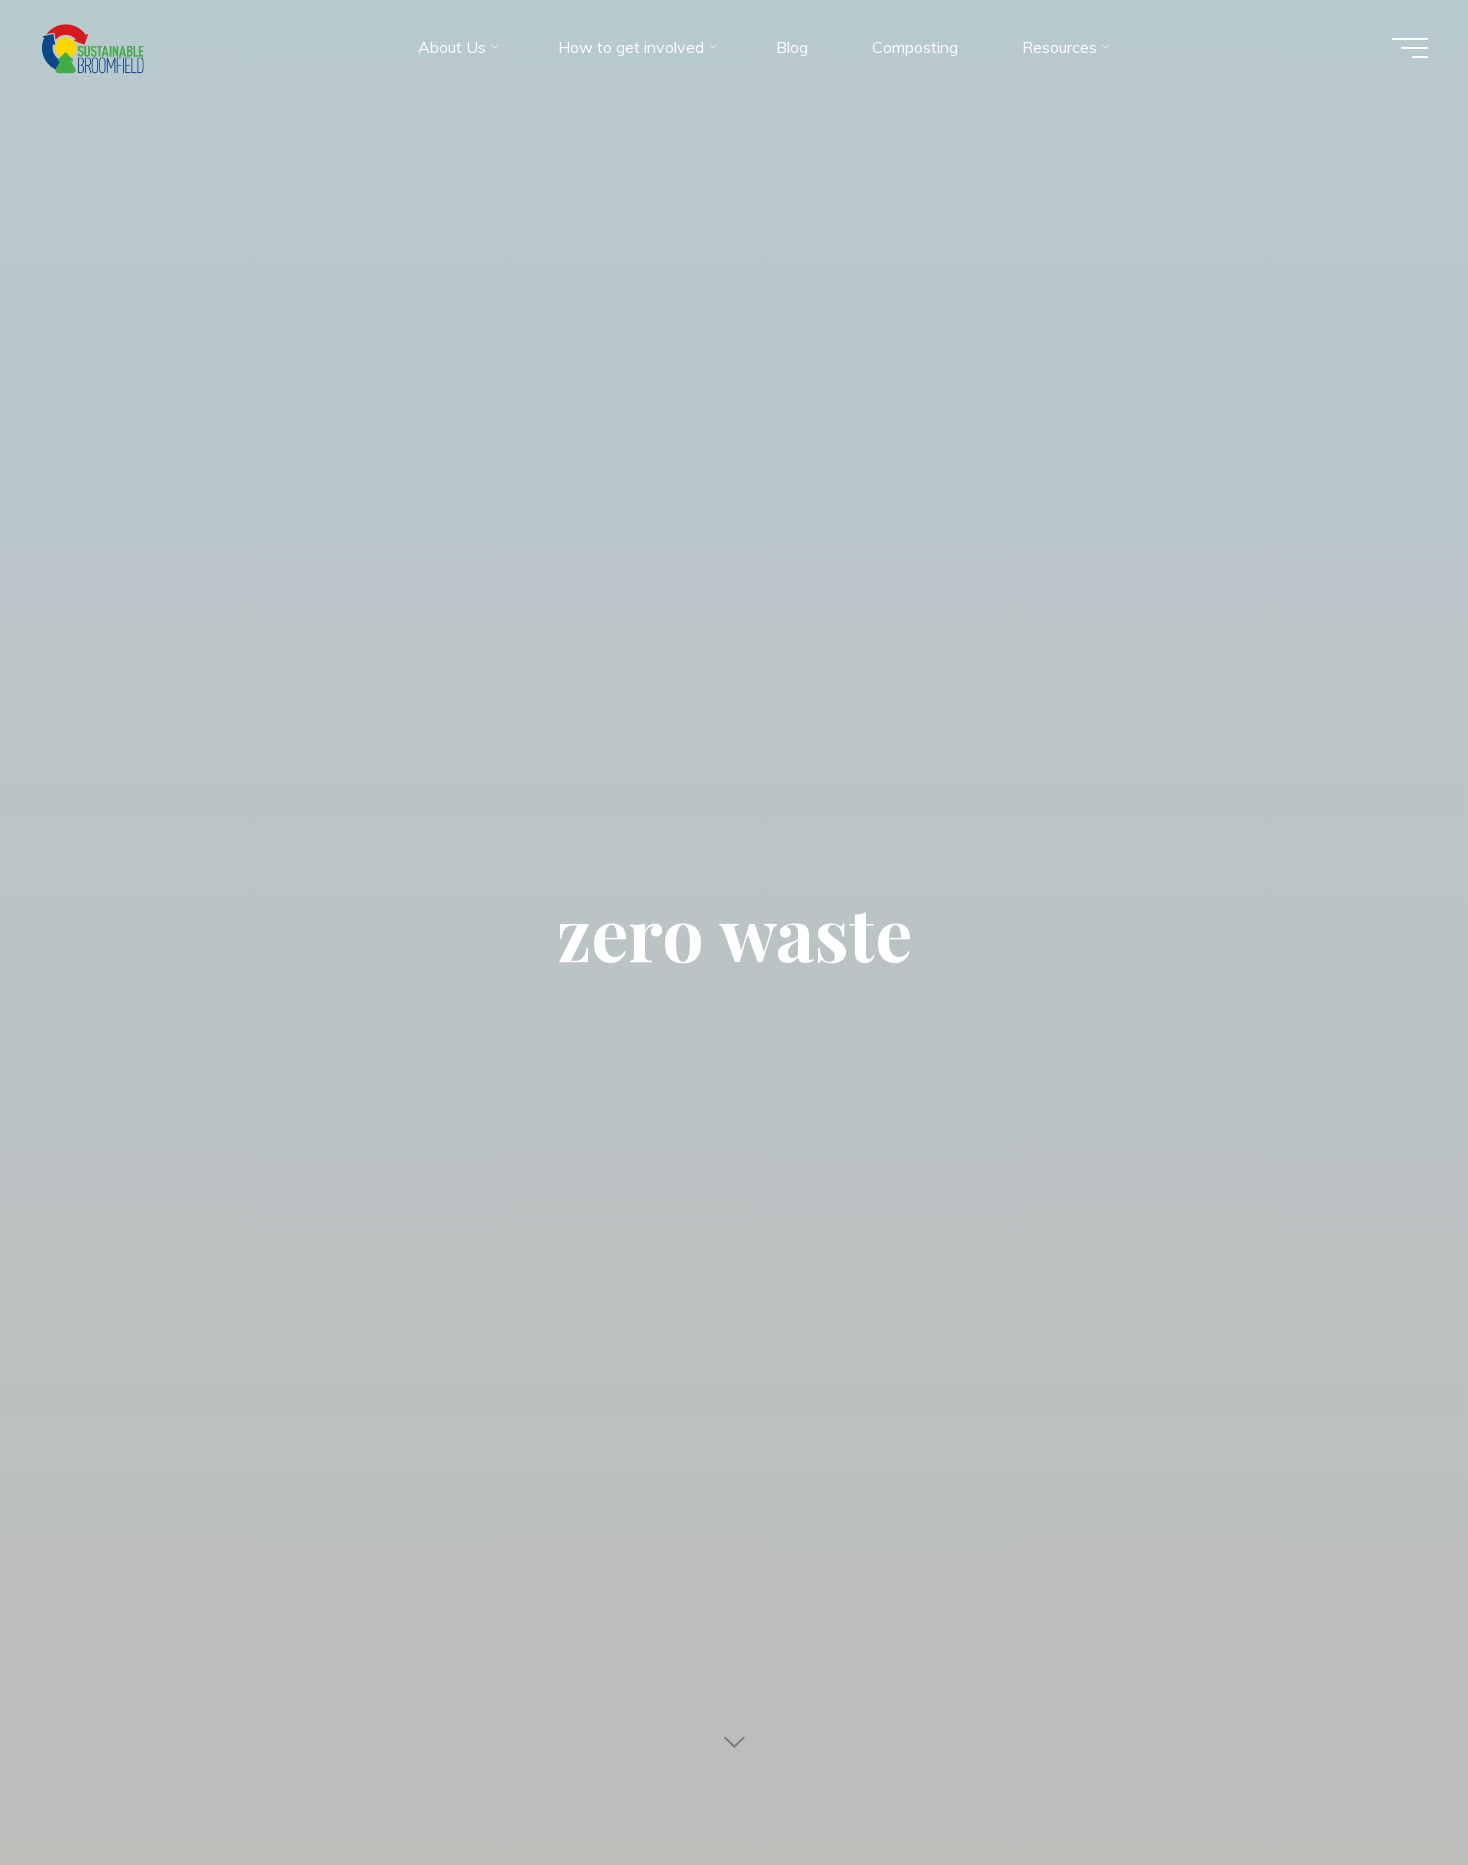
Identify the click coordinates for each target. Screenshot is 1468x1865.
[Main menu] (1410, 48)
